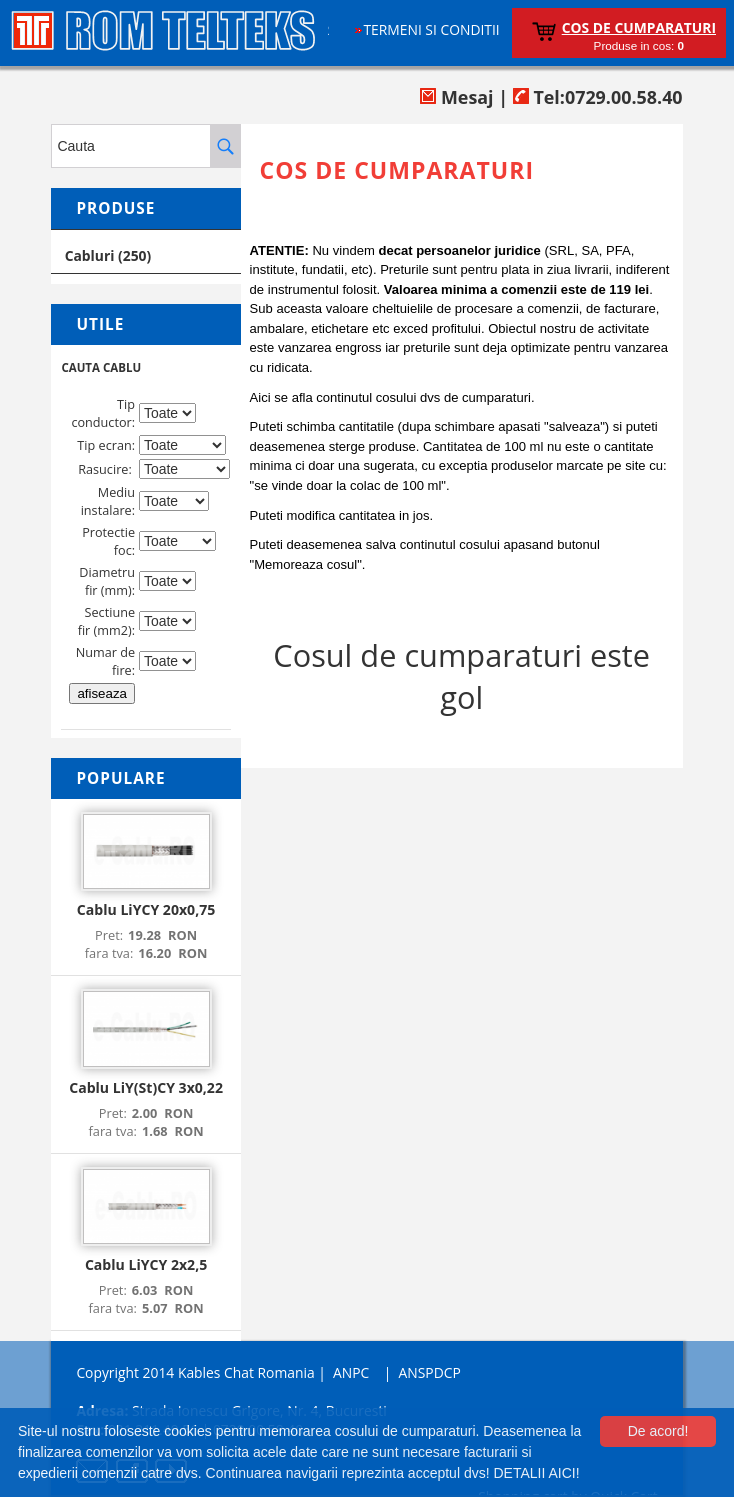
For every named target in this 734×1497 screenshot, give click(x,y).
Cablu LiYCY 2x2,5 (146, 1264)
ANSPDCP (430, 1372)
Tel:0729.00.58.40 (598, 97)
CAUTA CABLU (101, 367)
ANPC (351, 1372)
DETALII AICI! (536, 1473)
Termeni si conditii (431, 29)
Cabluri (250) (108, 255)
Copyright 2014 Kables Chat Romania (195, 1372)
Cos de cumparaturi (639, 27)
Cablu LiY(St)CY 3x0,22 (146, 1087)
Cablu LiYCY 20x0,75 (146, 909)
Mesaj (456, 97)
